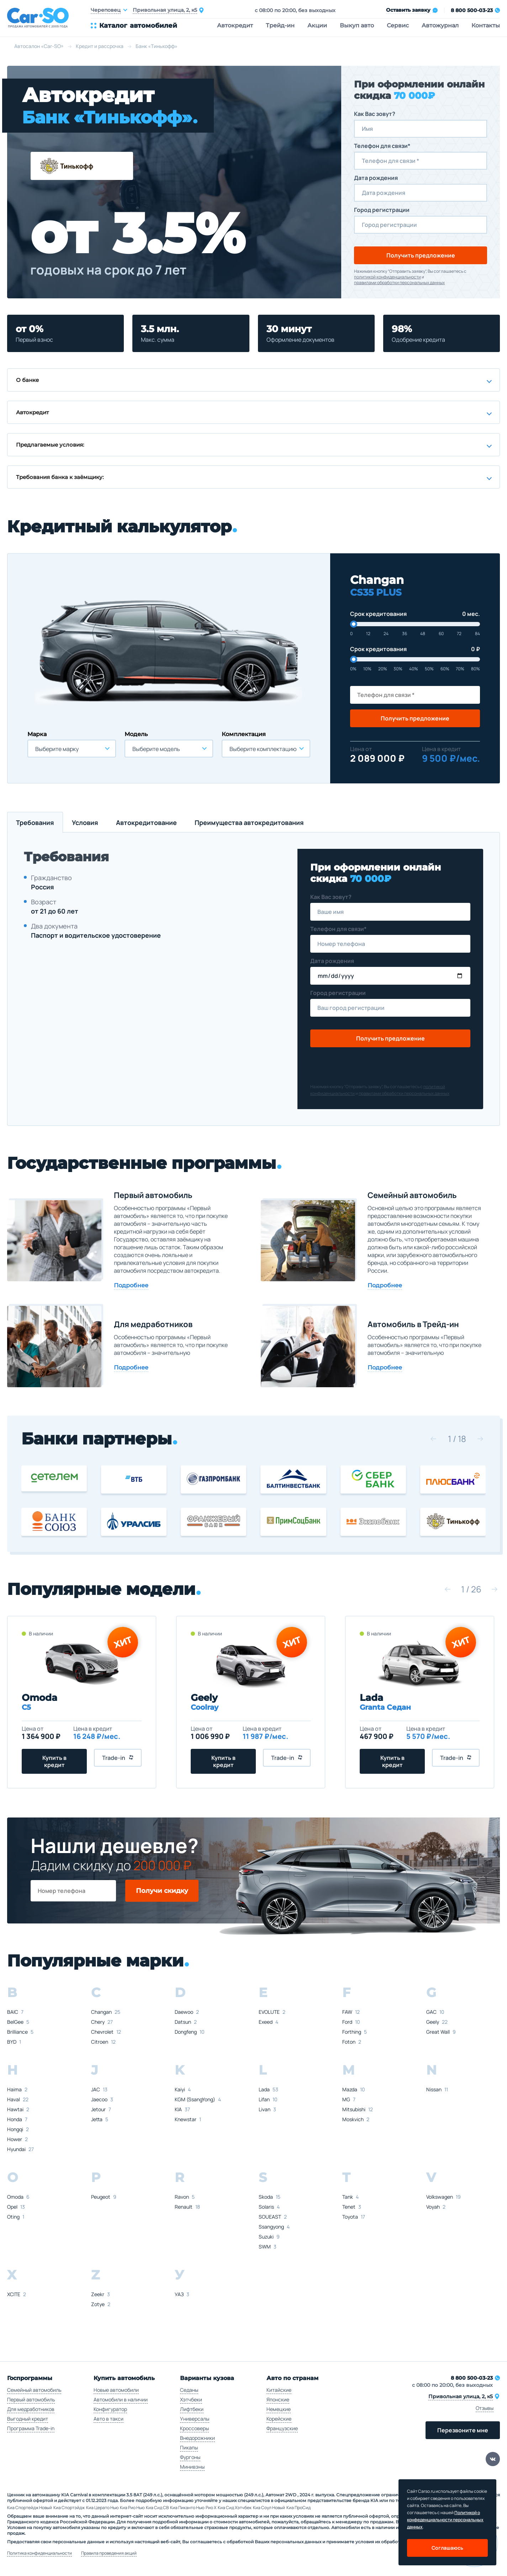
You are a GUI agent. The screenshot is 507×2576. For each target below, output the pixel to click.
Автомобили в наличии (121, 2399)
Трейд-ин (280, 25)
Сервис (398, 25)
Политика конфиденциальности (39, 2553)
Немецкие (278, 2409)
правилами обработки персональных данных (399, 283)
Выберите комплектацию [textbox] (263, 748)
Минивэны (192, 2466)
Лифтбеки (192, 2409)
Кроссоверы (194, 2428)
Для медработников (30, 2409)
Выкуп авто (357, 25)
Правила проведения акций (109, 2553)
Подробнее (131, 1285)
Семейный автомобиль (34, 2389)
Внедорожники (197, 2437)
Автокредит (235, 25)
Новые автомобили (116, 2389)
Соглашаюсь (447, 2547)
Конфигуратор (110, 2409)
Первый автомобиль (31, 2399)
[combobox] (71, 748)
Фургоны (190, 2457)
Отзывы (484, 2408)
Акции (317, 25)
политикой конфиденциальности (387, 277)
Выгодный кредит (27, 2418)
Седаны (189, 2389)
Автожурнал (440, 25)
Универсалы (194, 2418)
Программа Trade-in (30, 2428)
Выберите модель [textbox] (156, 748)
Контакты (485, 25)
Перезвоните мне (462, 2430)
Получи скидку (162, 1891)
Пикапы (189, 2447)
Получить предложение (420, 255)
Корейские (278, 2418)
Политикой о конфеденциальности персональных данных (445, 2520)
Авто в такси (108, 2418)
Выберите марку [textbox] (57, 748)
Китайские (278, 2389)
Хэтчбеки (191, 2399)
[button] (433, 1438)
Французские (282, 2428)
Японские (277, 2399)
